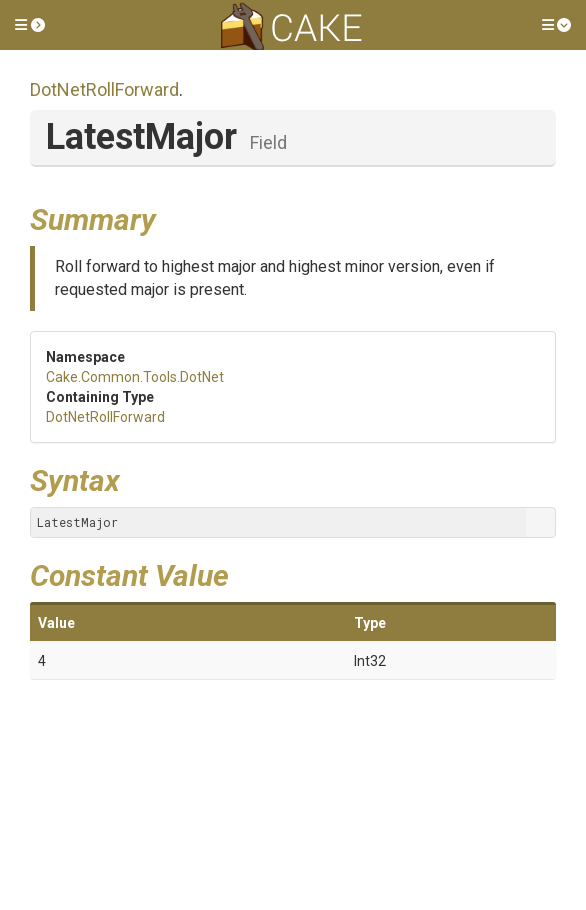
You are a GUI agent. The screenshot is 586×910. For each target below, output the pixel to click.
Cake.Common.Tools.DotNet (135, 377)
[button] (30, 25)
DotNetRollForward (104, 89)
